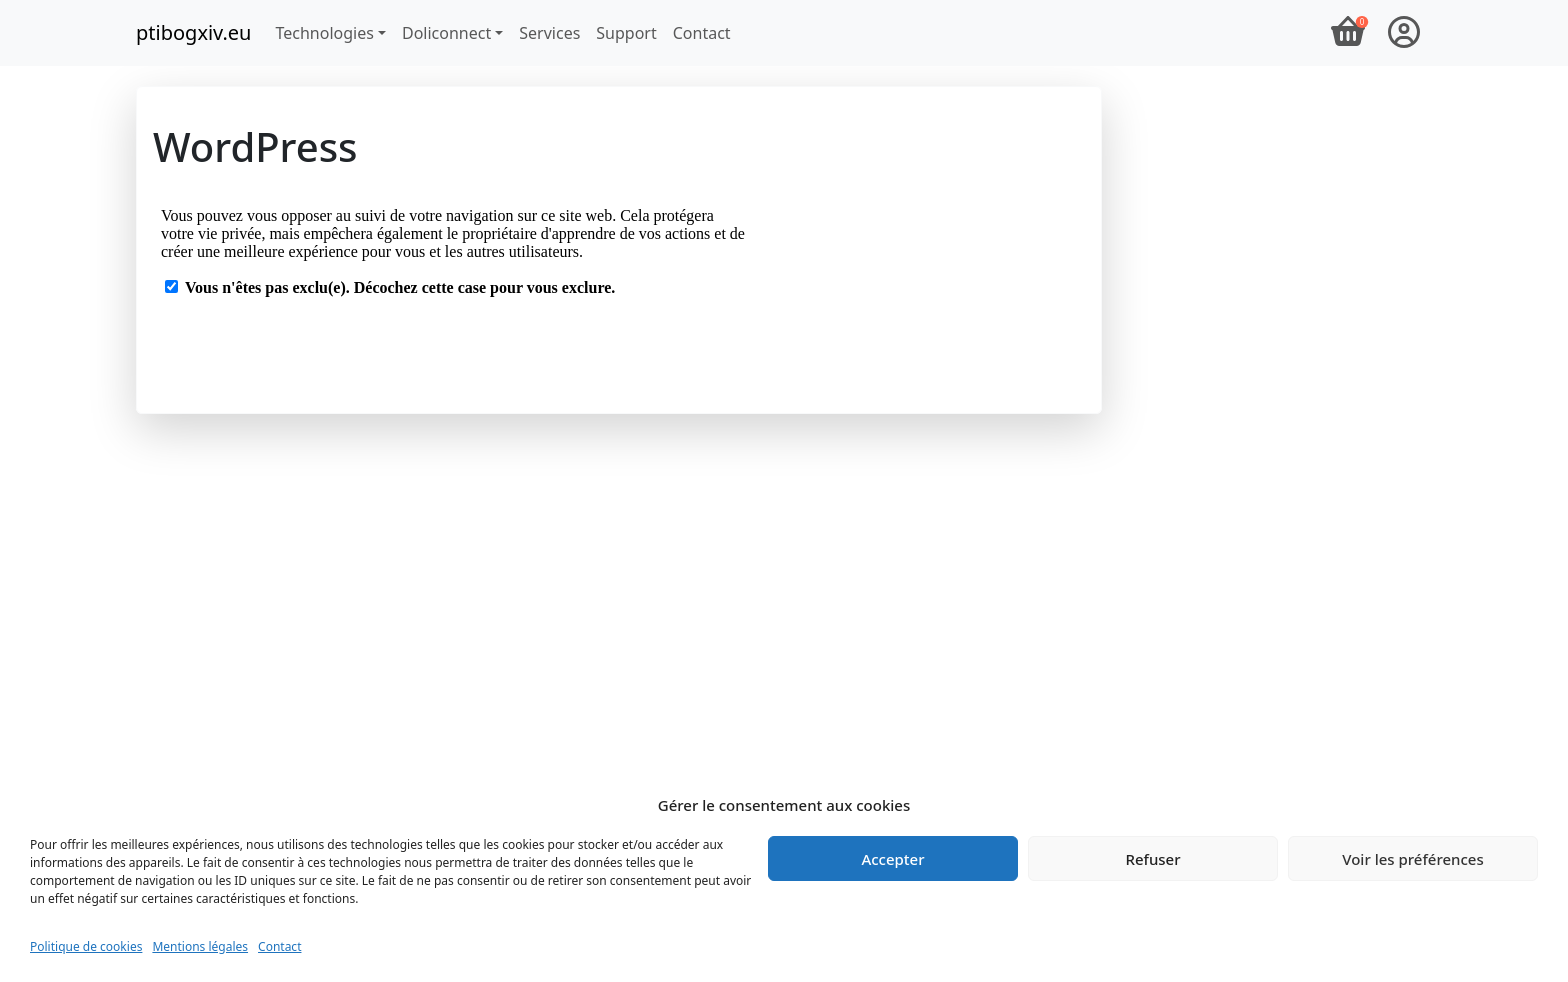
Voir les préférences (1412, 859)
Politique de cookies (86, 946)
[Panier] (1348, 33)
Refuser (1152, 859)
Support (626, 33)
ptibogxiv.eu (193, 32)
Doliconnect (446, 33)
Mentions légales (200, 946)
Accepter (892, 859)
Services (549, 33)
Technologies (324, 33)
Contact (279, 946)
